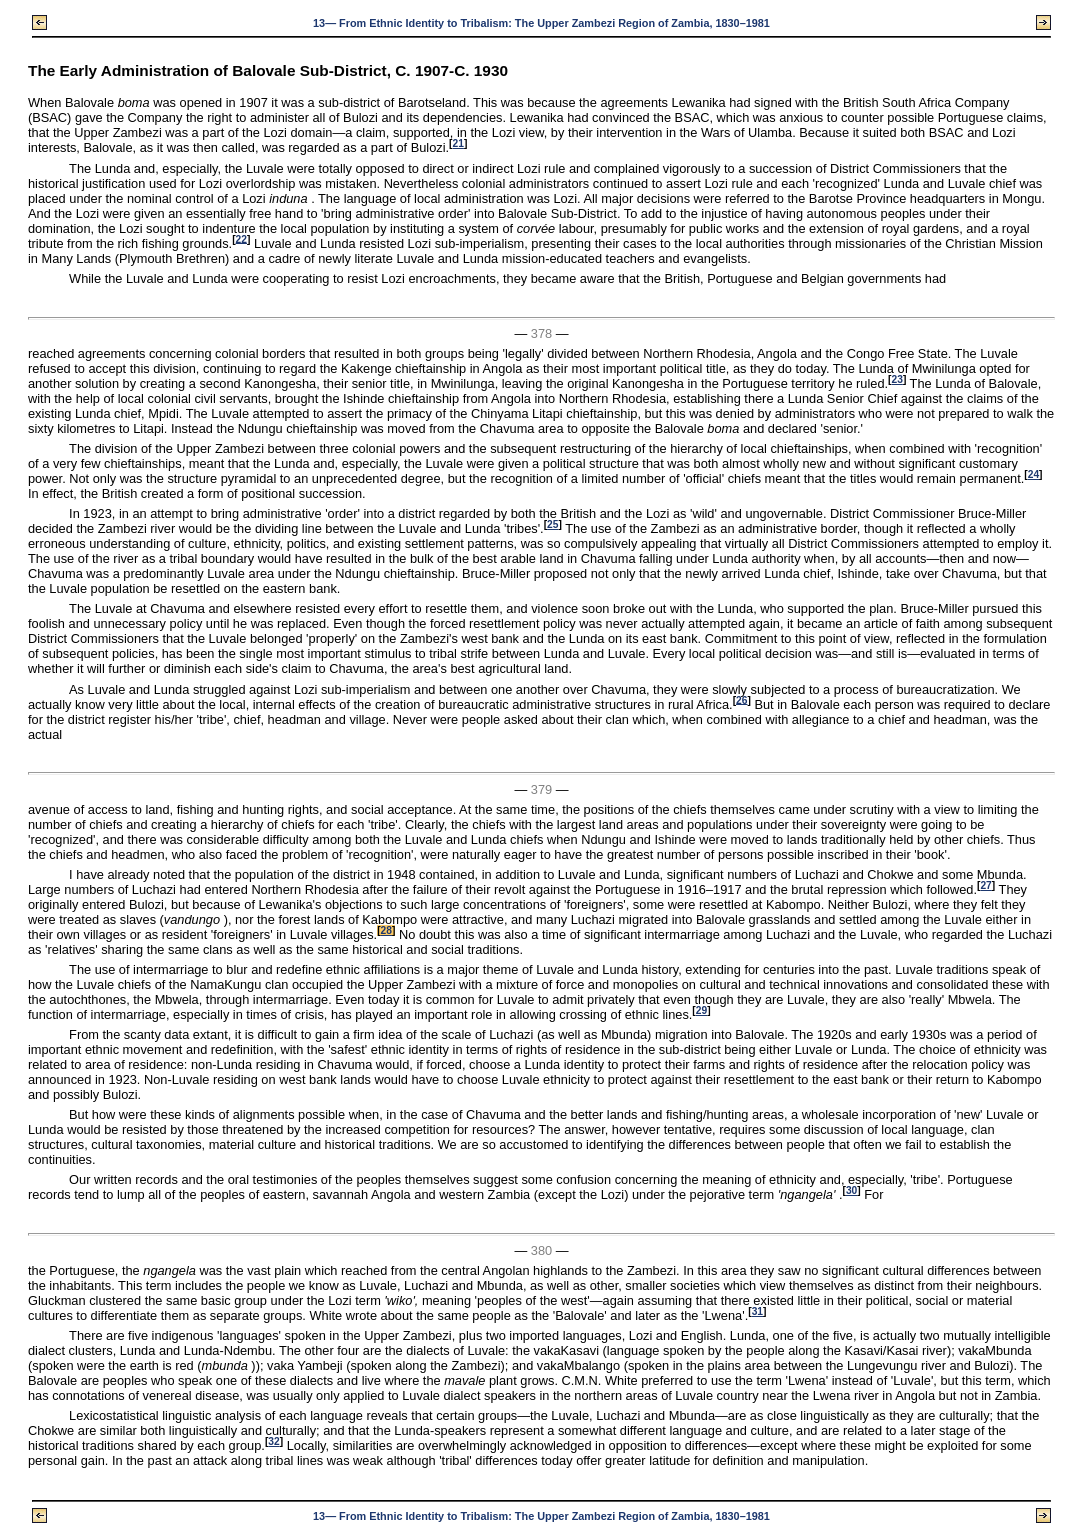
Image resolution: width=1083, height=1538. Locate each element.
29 (701, 1010)
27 (985, 885)
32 (273, 1441)
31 (757, 1311)
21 (458, 143)
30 (851, 1190)
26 (741, 699)
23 (896, 379)
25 (552, 524)
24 (1033, 474)
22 (241, 238)
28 (386, 930)
